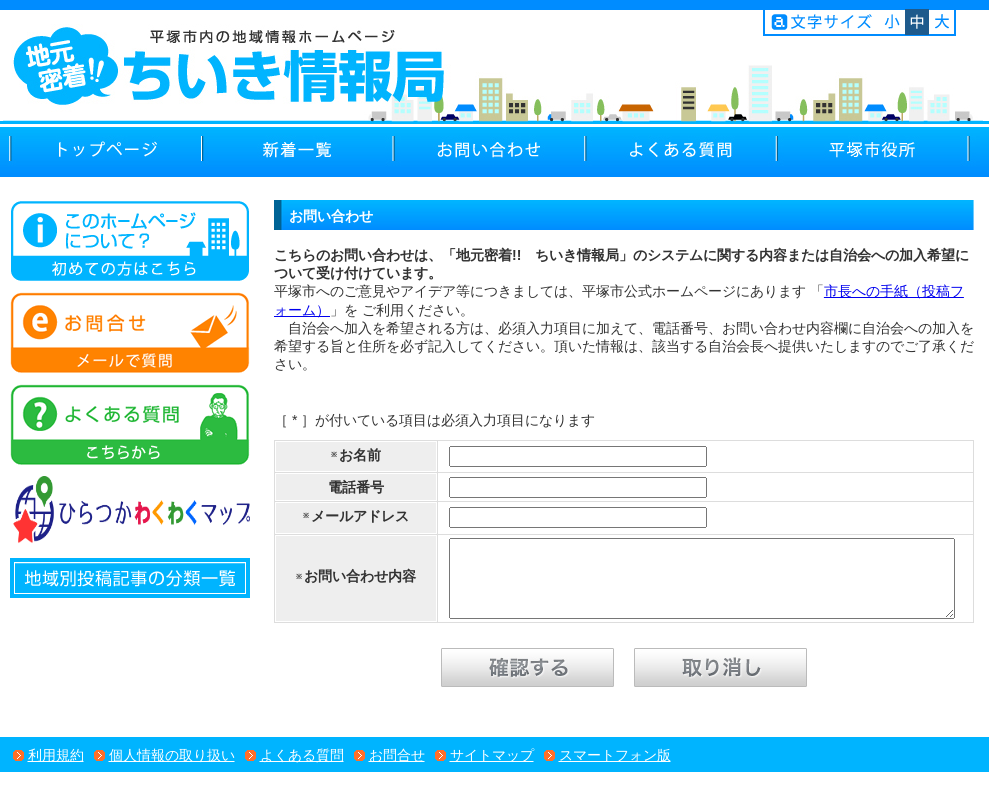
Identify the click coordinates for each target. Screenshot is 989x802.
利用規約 (56, 770)
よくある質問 (302, 770)
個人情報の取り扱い (172, 770)
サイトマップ (492, 770)
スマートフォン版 (615, 770)
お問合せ (397, 770)
